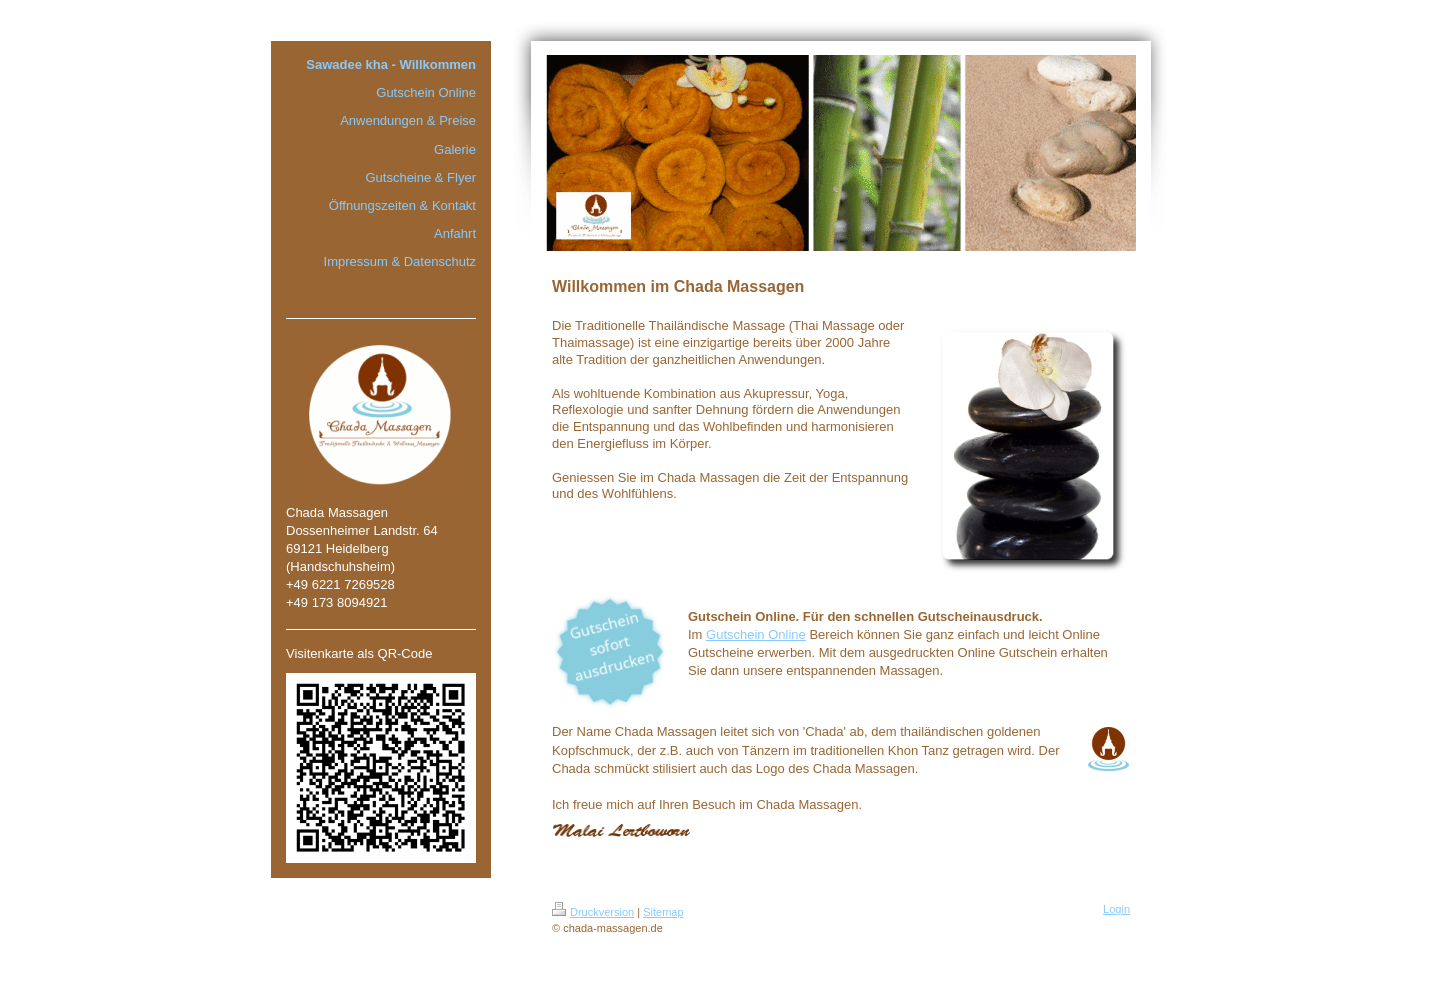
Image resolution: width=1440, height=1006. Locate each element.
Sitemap (663, 912)
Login (1116, 909)
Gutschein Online (756, 634)
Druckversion (593, 912)
